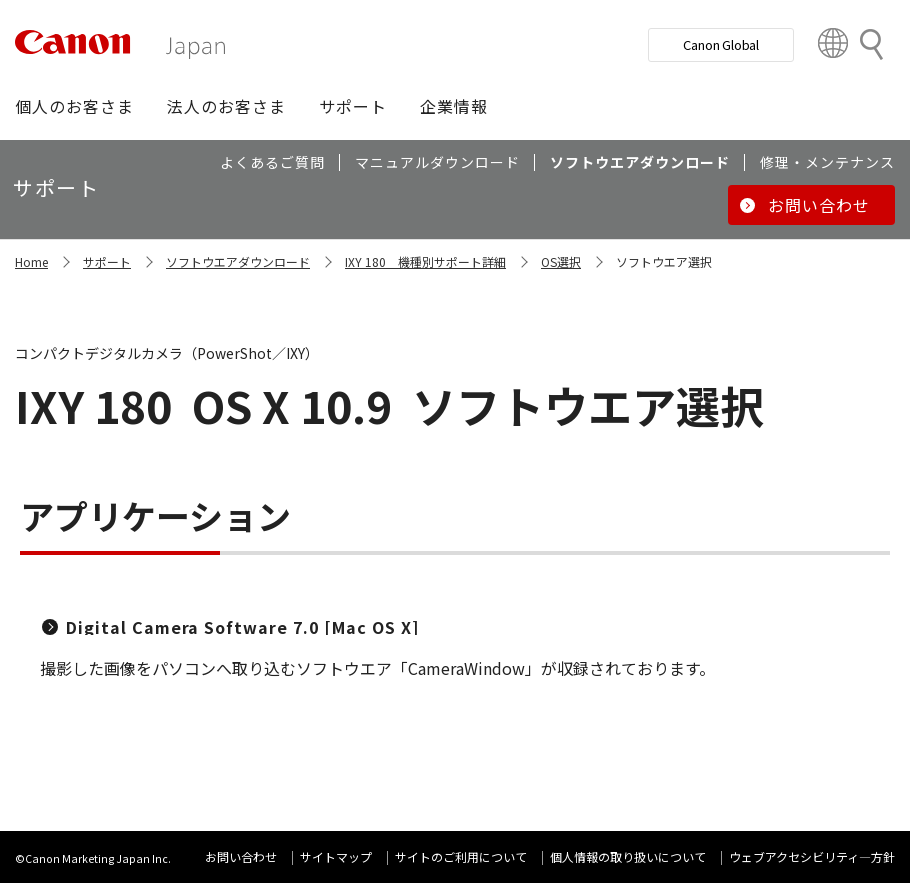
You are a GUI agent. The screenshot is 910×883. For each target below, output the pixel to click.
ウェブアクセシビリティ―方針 (812, 856)
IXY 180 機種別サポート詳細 (425, 261)
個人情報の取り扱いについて (628, 856)
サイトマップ (336, 856)
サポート (107, 261)
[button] (74, 106)
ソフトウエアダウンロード (238, 261)
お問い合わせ (241, 856)
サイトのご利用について (461, 856)
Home (31, 261)
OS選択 (561, 261)
